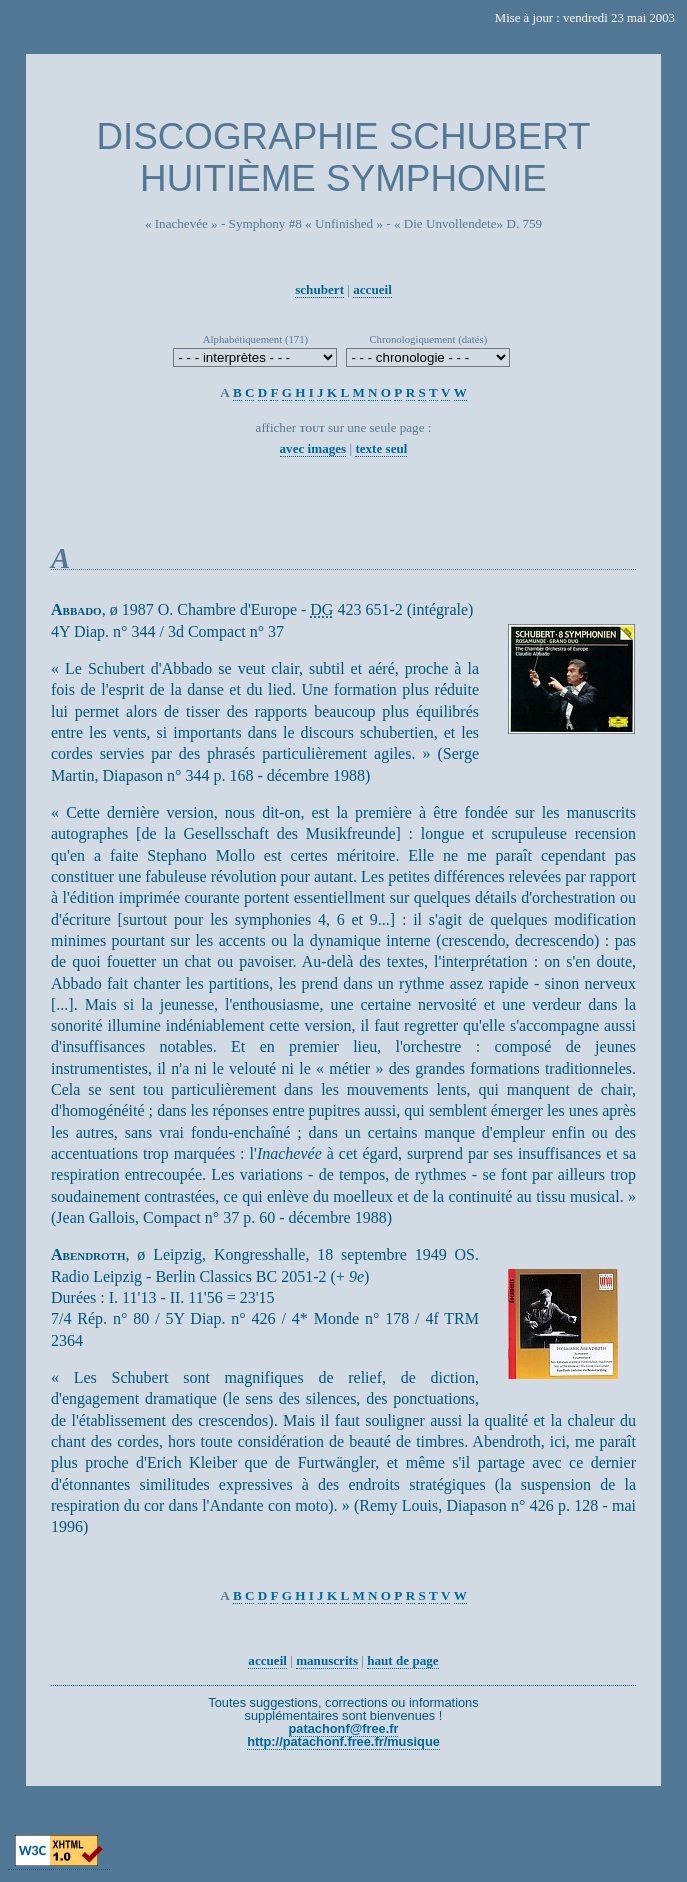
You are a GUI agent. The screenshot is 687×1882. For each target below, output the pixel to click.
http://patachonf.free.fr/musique (343, 1741)
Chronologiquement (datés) (428, 339)
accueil (372, 289)
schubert (319, 289)
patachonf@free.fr (344, 1728)
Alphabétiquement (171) (255, 339)
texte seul (381, 448)
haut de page (402, 1660)
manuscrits (327, 1660)
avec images (313, 448)
